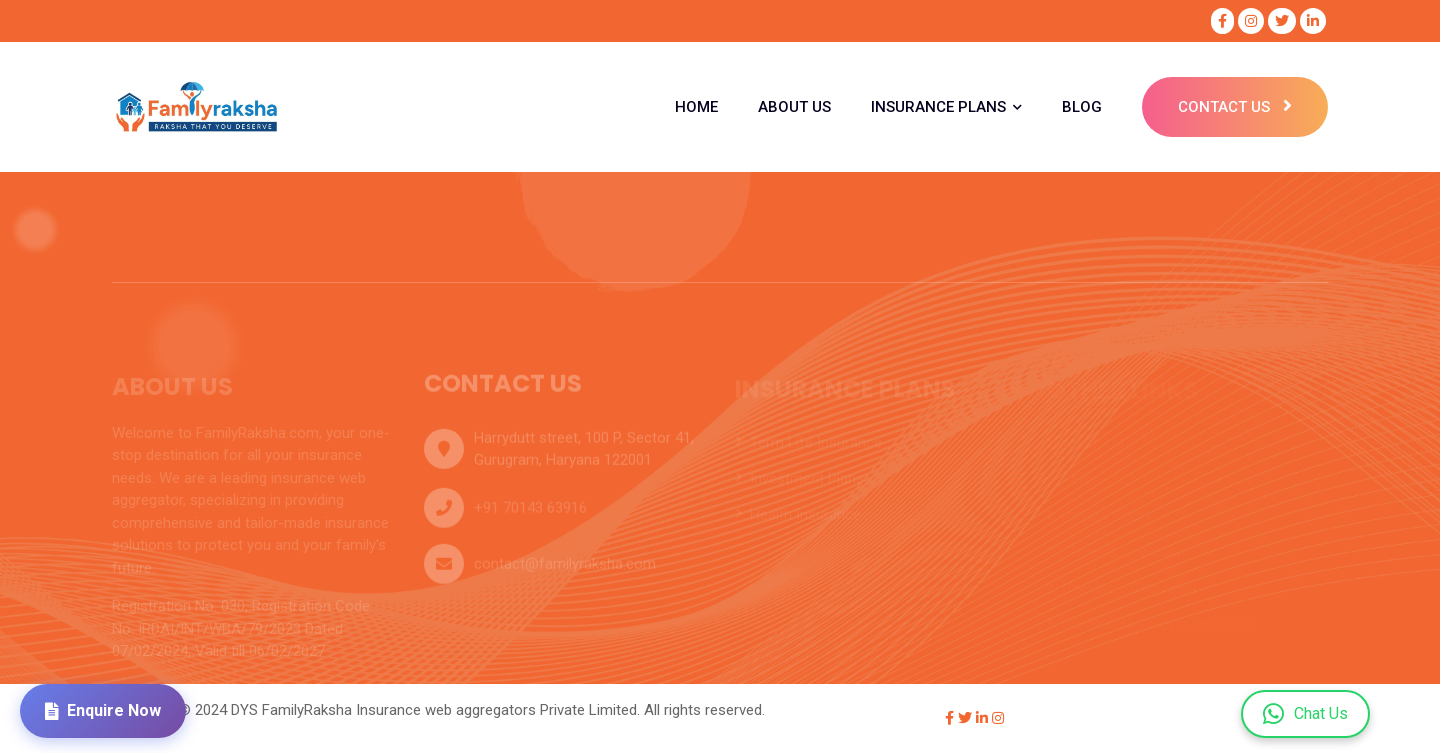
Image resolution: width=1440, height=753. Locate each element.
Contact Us (1235, 107)
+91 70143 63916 (530, 513)
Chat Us (1305, 714)
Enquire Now (103, 710)
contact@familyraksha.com (565, 569)
